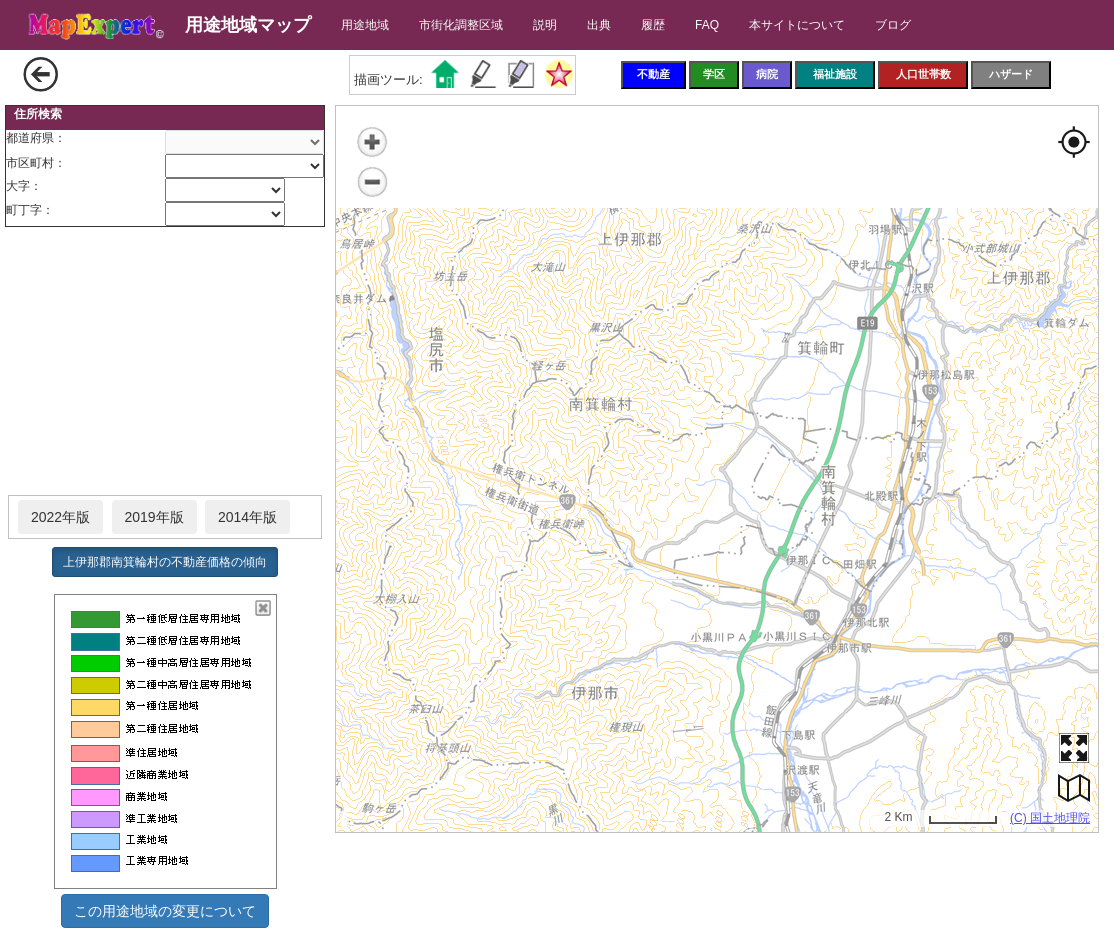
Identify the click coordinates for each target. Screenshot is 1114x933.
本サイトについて (797, 25)
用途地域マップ (248, 25)
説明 (545, 25)
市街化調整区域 (461, 25)
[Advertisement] (165, 362)
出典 (599, 25)
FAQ (707, 25)
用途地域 (365, 25)
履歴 (653, 25)
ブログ (893, 25)
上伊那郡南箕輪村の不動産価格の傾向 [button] (165, 562)
